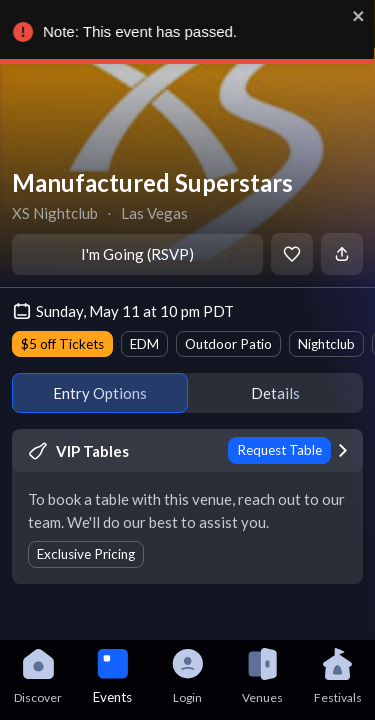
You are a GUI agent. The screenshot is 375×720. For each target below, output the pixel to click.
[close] (360, 16)
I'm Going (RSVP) (137, 254)
